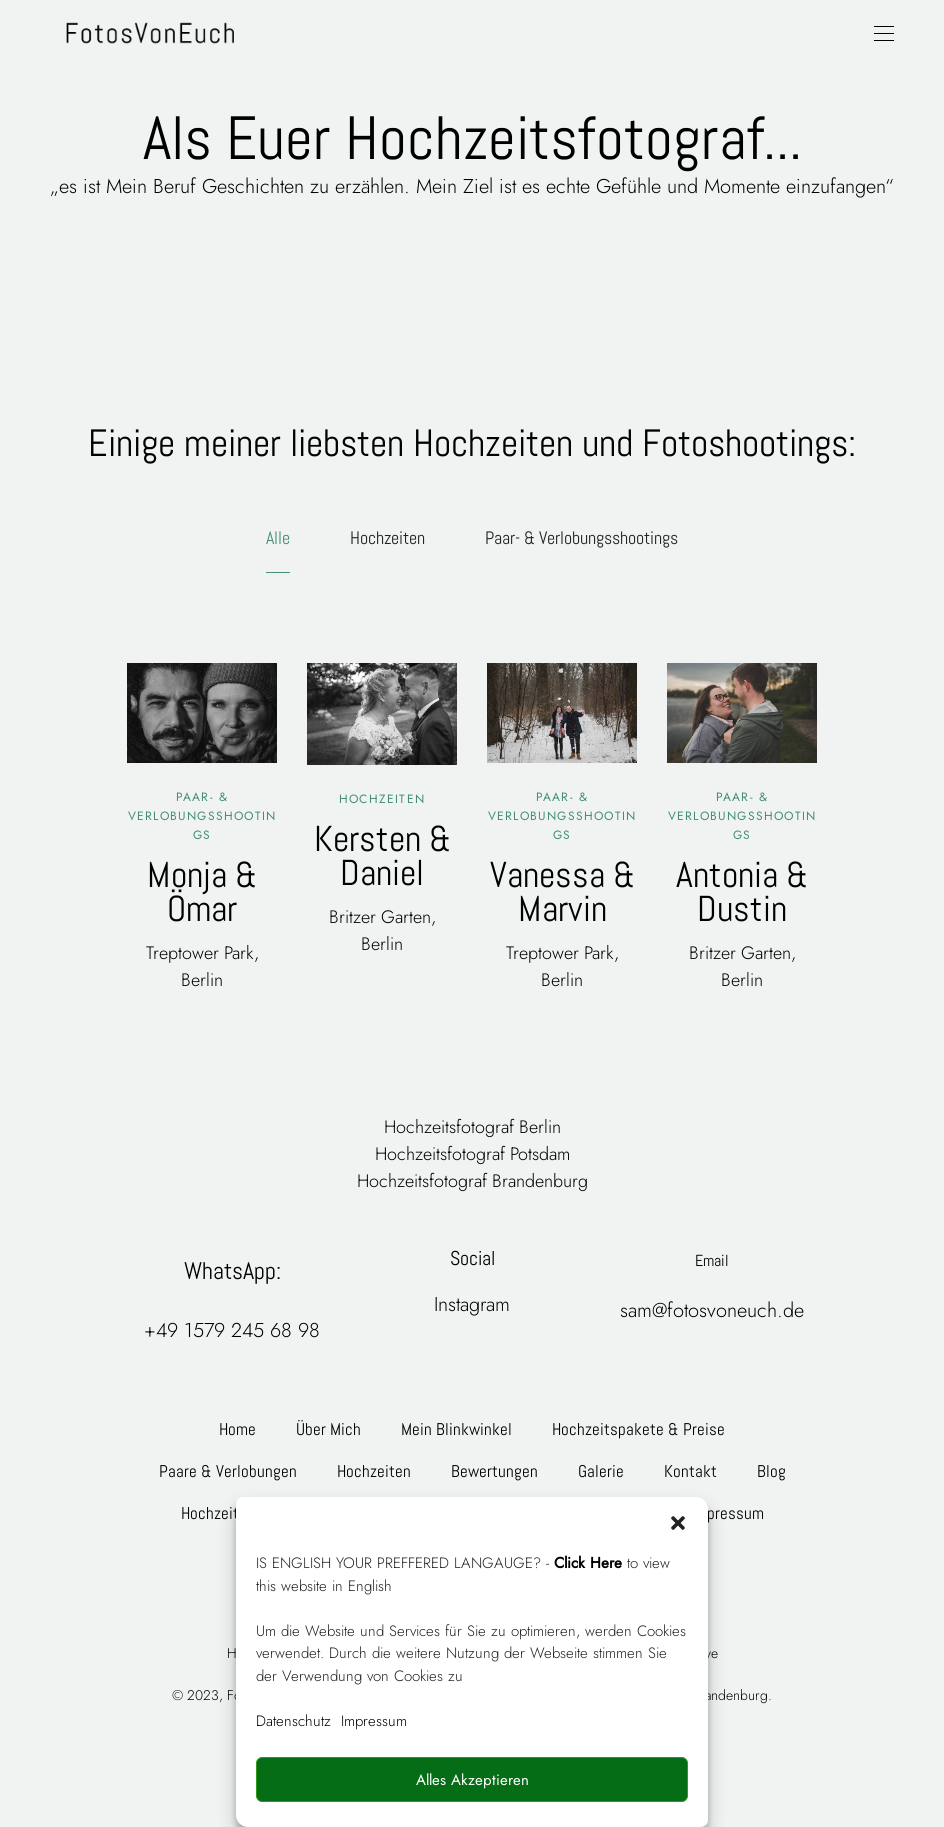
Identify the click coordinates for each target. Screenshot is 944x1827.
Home (237, 1429)
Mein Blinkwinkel (456, 1429)
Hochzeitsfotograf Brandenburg (472, 1181)
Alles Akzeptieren (472, 1780)
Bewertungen (494, 1471)
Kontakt (690, 1471)
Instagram (472, 1304)
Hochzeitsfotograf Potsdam (472, 1154)
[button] (678, 1522)
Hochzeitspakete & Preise (638, 1429)
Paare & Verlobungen (228, 1471)
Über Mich (328, 1429)
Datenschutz (293, 1721)
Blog (771, 1471)
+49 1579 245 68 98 (232, 1330)
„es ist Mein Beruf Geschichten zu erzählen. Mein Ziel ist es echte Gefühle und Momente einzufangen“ (472, 186)
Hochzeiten (387, 537)
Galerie (601, 1471)
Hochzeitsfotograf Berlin (472, 1127)
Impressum (374, 1721)
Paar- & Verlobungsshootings (581, 537)
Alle (278, 537)
